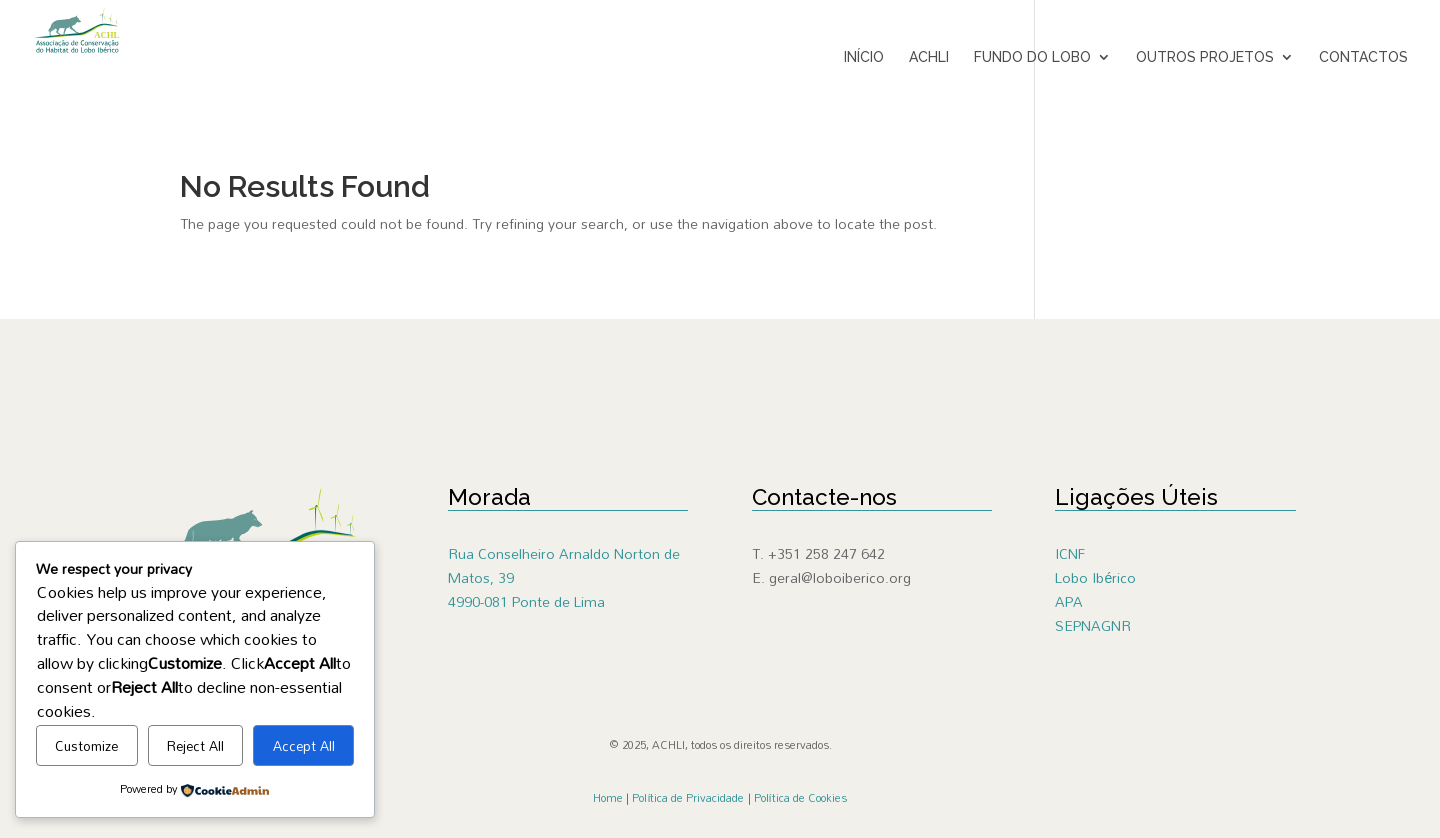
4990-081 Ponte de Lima (526, 601)
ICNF (1070, 553)
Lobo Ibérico (1095, 577)
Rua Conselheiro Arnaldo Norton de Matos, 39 (564, 565)
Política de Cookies (800, 798)
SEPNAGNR (1093, 625)
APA (1069, 601)
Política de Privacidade (688, 798)
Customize (86, 746)
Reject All (195, 746)
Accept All (304, 746)
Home (608, 798)
